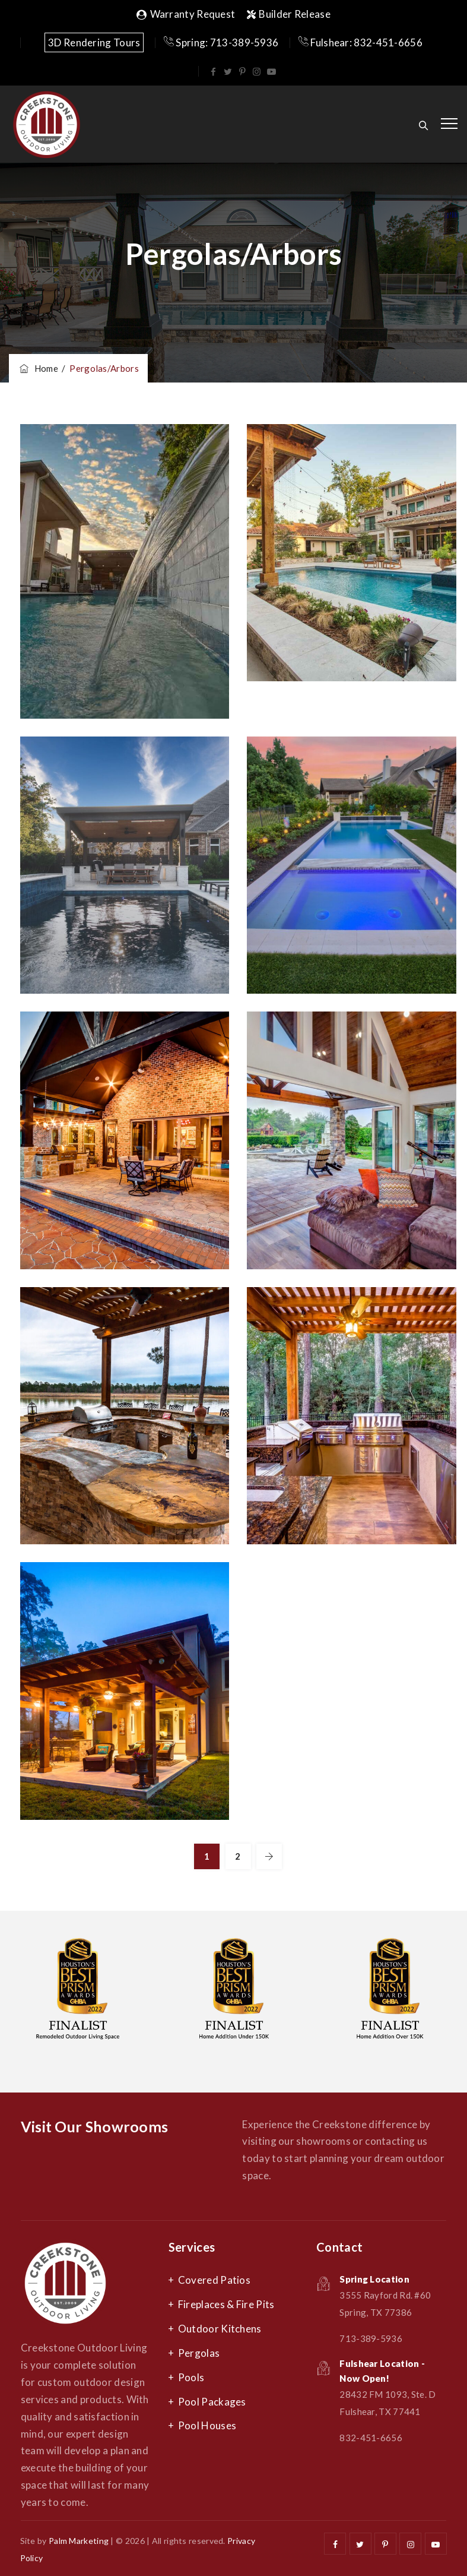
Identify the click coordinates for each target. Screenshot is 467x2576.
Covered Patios (214, 2280)
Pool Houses (207, 2425)
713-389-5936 (370, 2338)
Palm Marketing (79, 2541)
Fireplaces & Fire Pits (226, 2304)
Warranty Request (185, 14)
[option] (80, 1993)
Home (38, 368)
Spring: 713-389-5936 (221, 42)
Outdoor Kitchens (220, 2328)
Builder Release (289, 14)
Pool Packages (212, 2401)
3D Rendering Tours (94, 42)
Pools (191, 2377)
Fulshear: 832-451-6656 (360, 42)
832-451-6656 (370, 2437)
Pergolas (199, 2353)
